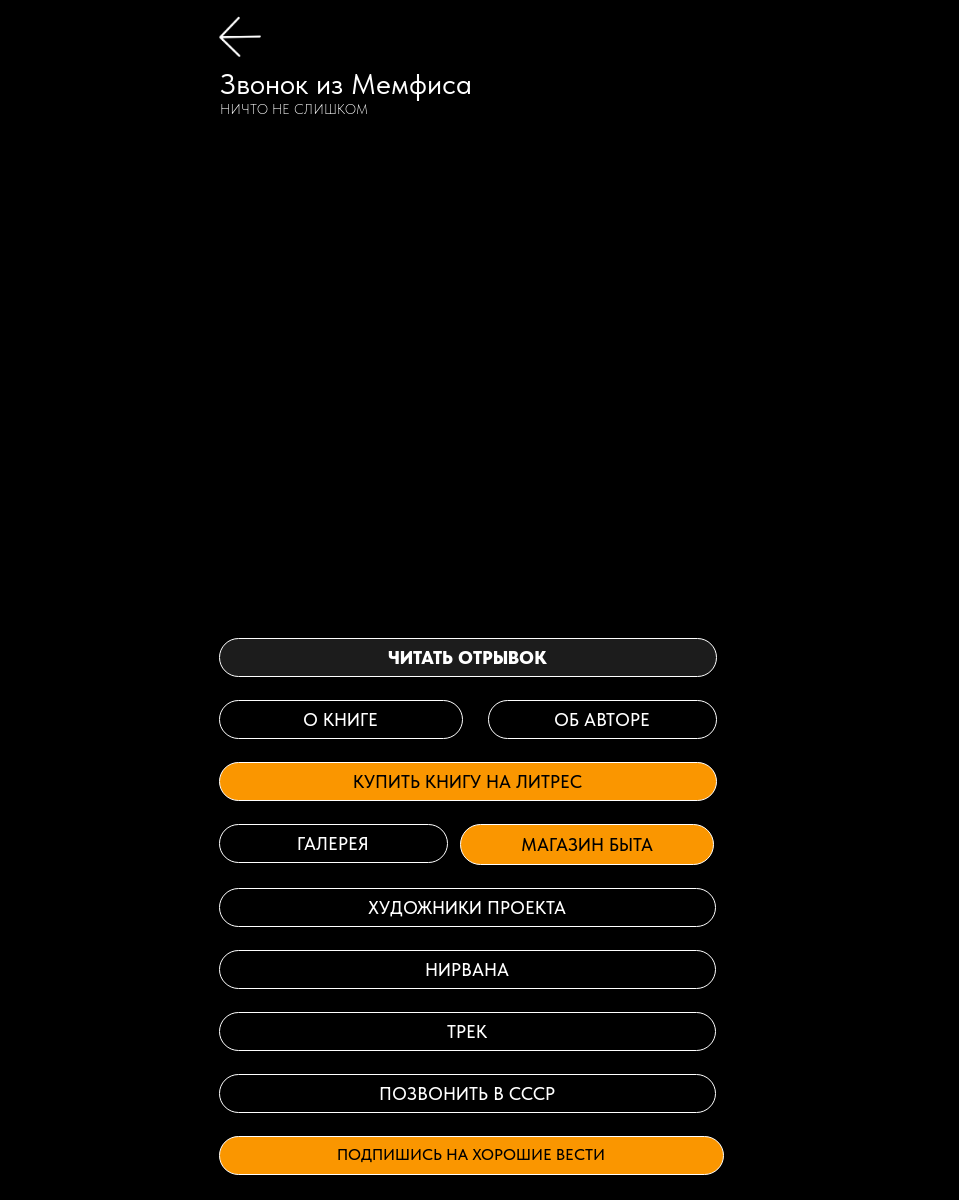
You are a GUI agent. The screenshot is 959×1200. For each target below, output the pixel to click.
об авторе (602, 719)
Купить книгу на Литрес (467, 781)
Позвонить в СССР (467, 1093)
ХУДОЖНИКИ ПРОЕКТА (467, 907)
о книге (340, 719)
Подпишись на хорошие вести (471, 1154)
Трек (467, 1031)
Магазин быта (587, 844)
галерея (333, 843)
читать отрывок (467, 657)
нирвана (467, 969)
